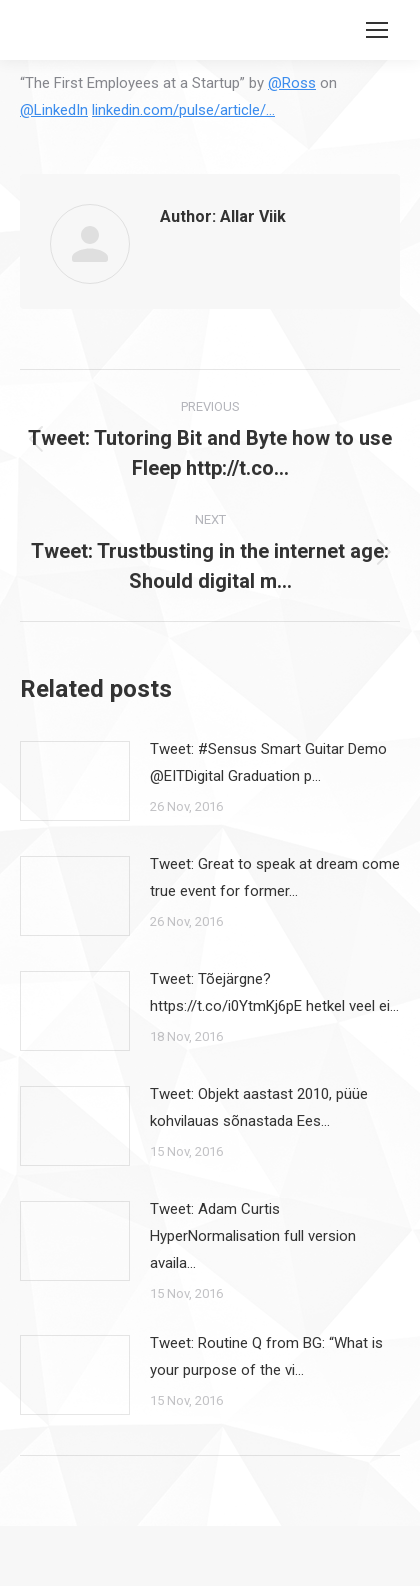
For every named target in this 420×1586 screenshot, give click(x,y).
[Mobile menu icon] (377, 30)
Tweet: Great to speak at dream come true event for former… (275, 877)
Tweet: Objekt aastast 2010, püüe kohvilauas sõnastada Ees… (259, 1107)
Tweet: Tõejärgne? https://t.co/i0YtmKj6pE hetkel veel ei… (274, 992)
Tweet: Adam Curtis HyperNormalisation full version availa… (253, 1236)
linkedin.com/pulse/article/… (183, 110)
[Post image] (75, 781)
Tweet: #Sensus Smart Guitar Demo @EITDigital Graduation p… (268, 762)
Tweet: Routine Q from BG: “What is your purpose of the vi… (266, 1356)
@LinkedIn (54, 110)
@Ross (292, 83)
